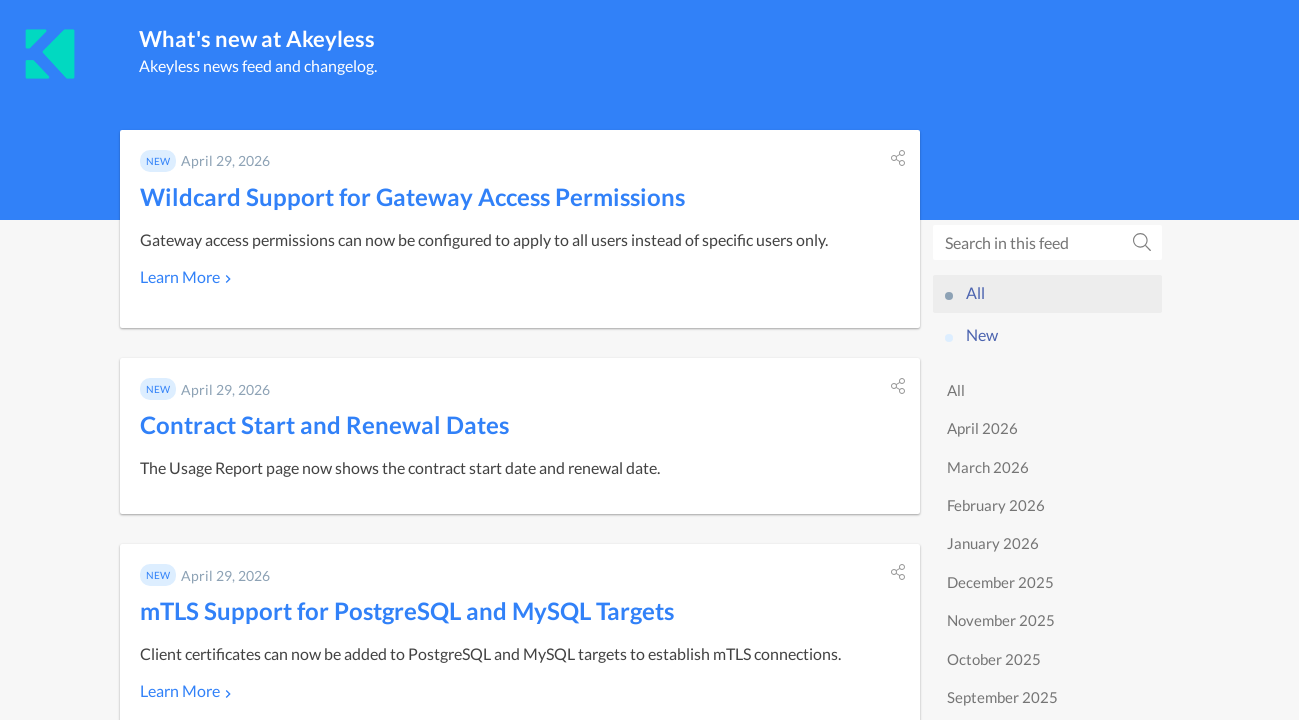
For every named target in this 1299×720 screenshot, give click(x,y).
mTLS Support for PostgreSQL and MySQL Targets (407, 610)
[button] (898, 158)
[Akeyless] (50, 54)
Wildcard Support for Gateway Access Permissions (412, 196)
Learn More (180, 276)
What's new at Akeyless (257, 38)
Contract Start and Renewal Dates (324, 424)
